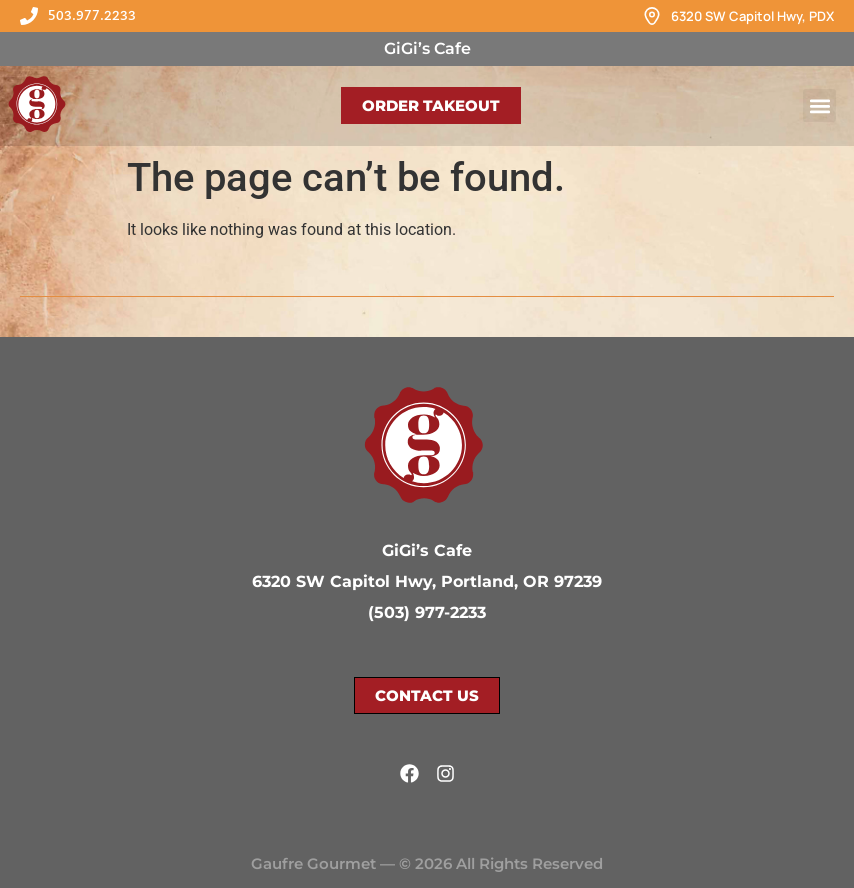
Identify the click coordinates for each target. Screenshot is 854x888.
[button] (819, 105)
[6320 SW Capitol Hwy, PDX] (652, 16)
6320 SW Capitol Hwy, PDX (752, 16)
